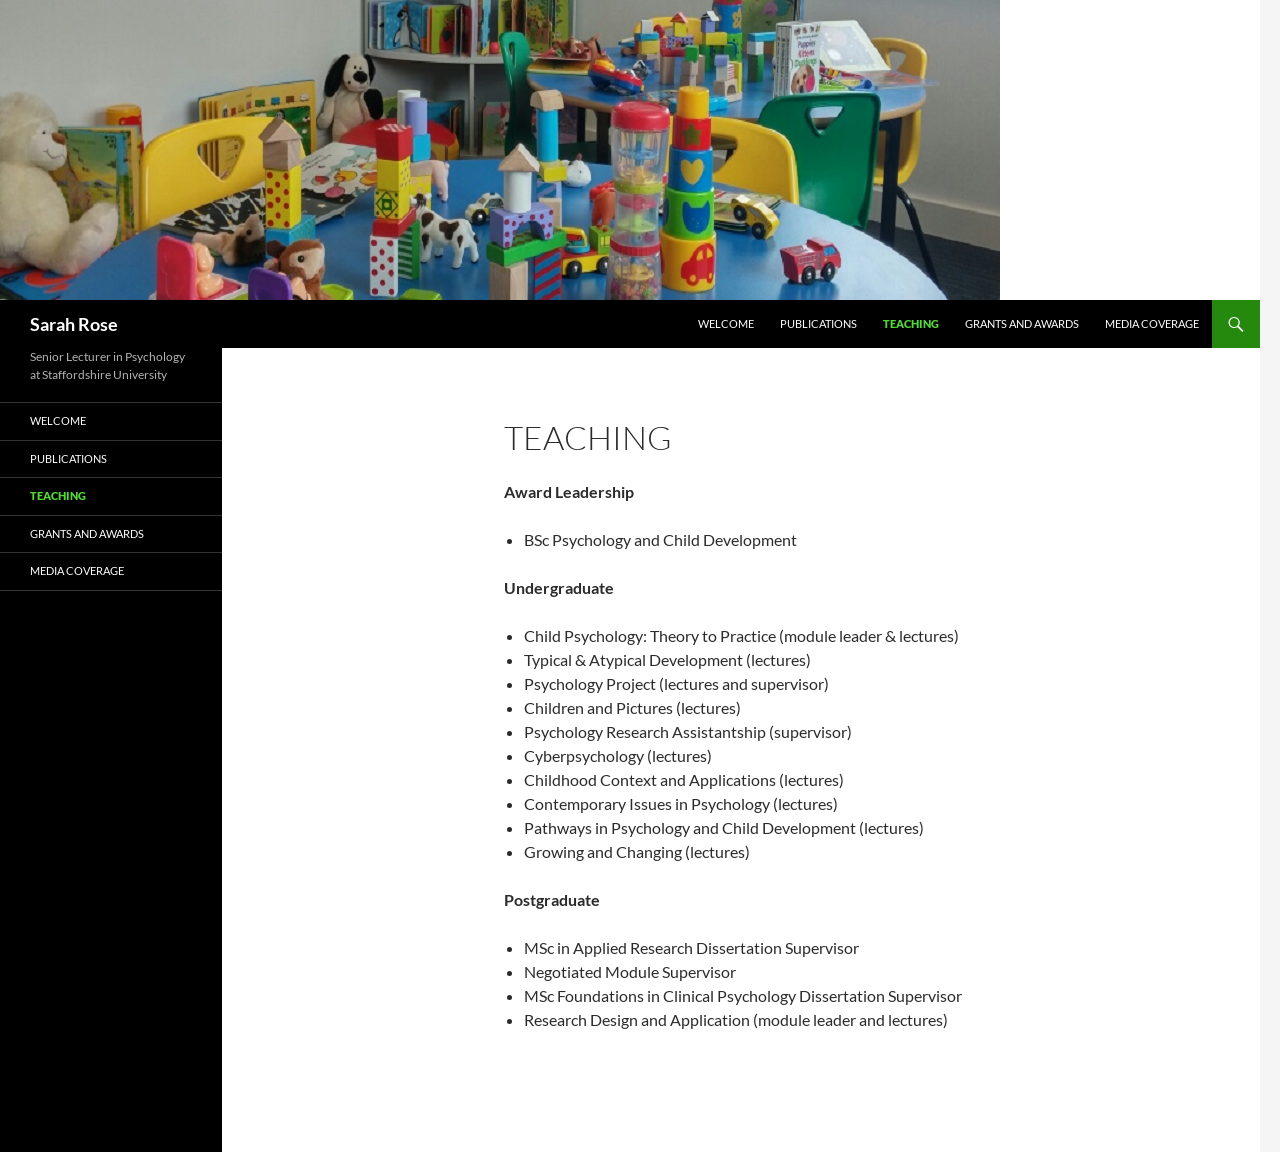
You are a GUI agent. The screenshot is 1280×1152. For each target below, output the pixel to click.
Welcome (726, 323)
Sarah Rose (74, 324)
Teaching (911, 323)
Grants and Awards (1022, 323)
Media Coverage (1152, 323)
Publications (818, 323)
